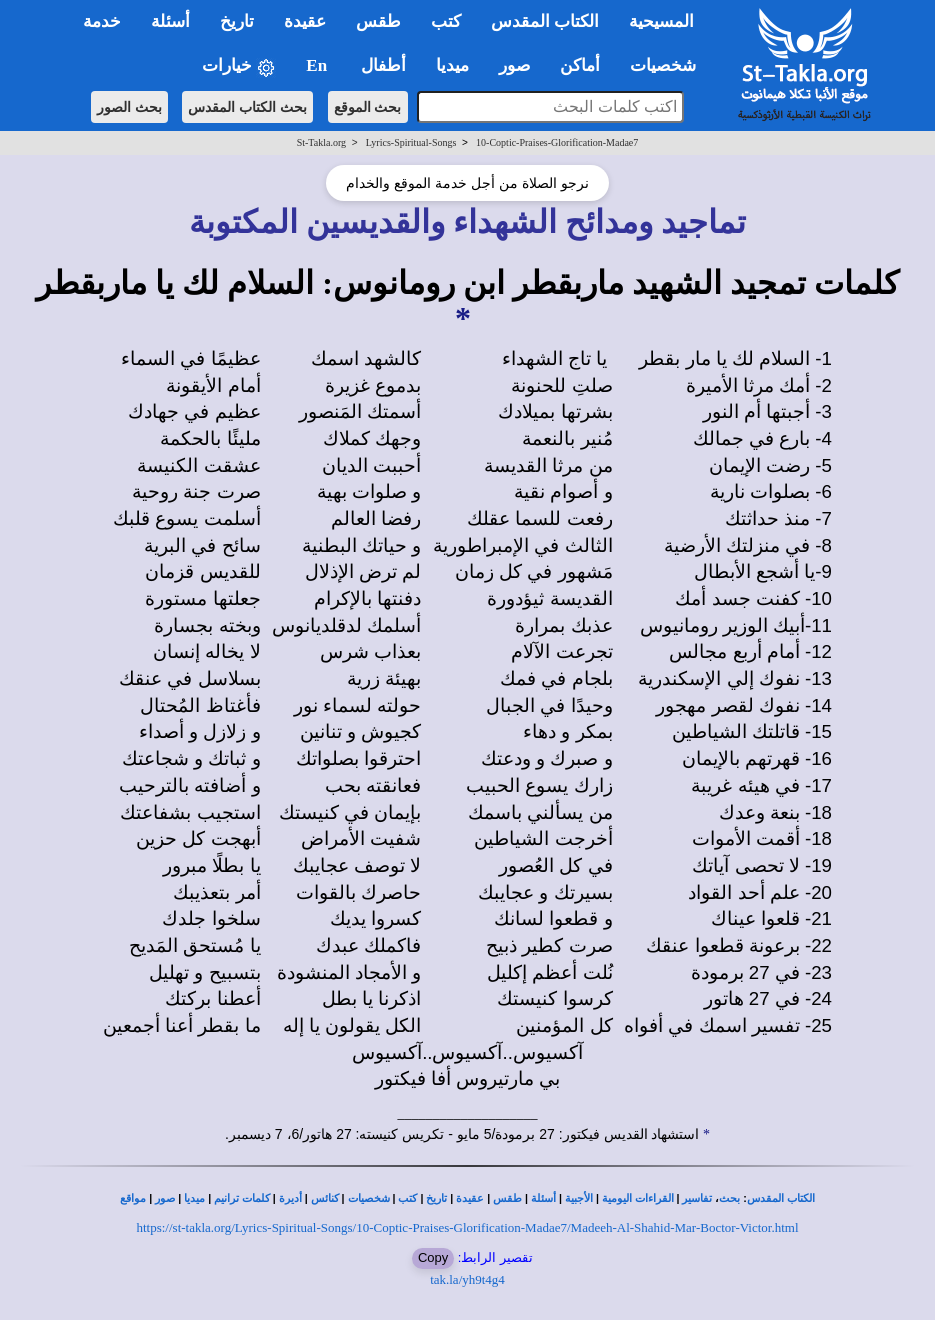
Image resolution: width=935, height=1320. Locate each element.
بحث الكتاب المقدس (247, 107)
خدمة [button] (102, 21)
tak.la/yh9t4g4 (467, 1279)
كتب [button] (446, 21)
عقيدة (470, 1198)
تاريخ (436, 1198)
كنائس (325, 1198)
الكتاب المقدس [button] (545, 21)
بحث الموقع (368, 107)
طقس (507, 1198)
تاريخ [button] (237, 21)
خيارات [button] (239, 66)
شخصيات (369, 1198)
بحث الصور (129, 107)
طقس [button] (378, 21)
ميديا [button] (452, 65)
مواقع (133, 1198)
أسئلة (543, 1198)
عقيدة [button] (305, 21)
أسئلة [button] (170, 21)
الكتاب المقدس (781, 1198)
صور (165, 1198)
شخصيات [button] (669, 65)
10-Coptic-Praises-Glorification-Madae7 (557, 142)
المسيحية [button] (661, 21)
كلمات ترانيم (242, 1198)
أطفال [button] (383, 65)
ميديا (194, 1198)
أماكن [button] (580, 65)
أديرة (290, 1198)
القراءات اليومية (638, 1198)
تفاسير (697, 1198)
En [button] (318, 65)
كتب (407, 1198)
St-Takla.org (321, 142)
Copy (433, 1257)
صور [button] (514, 65)
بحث (729, 1198)
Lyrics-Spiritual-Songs (411, 142)
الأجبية (579, 1198)
